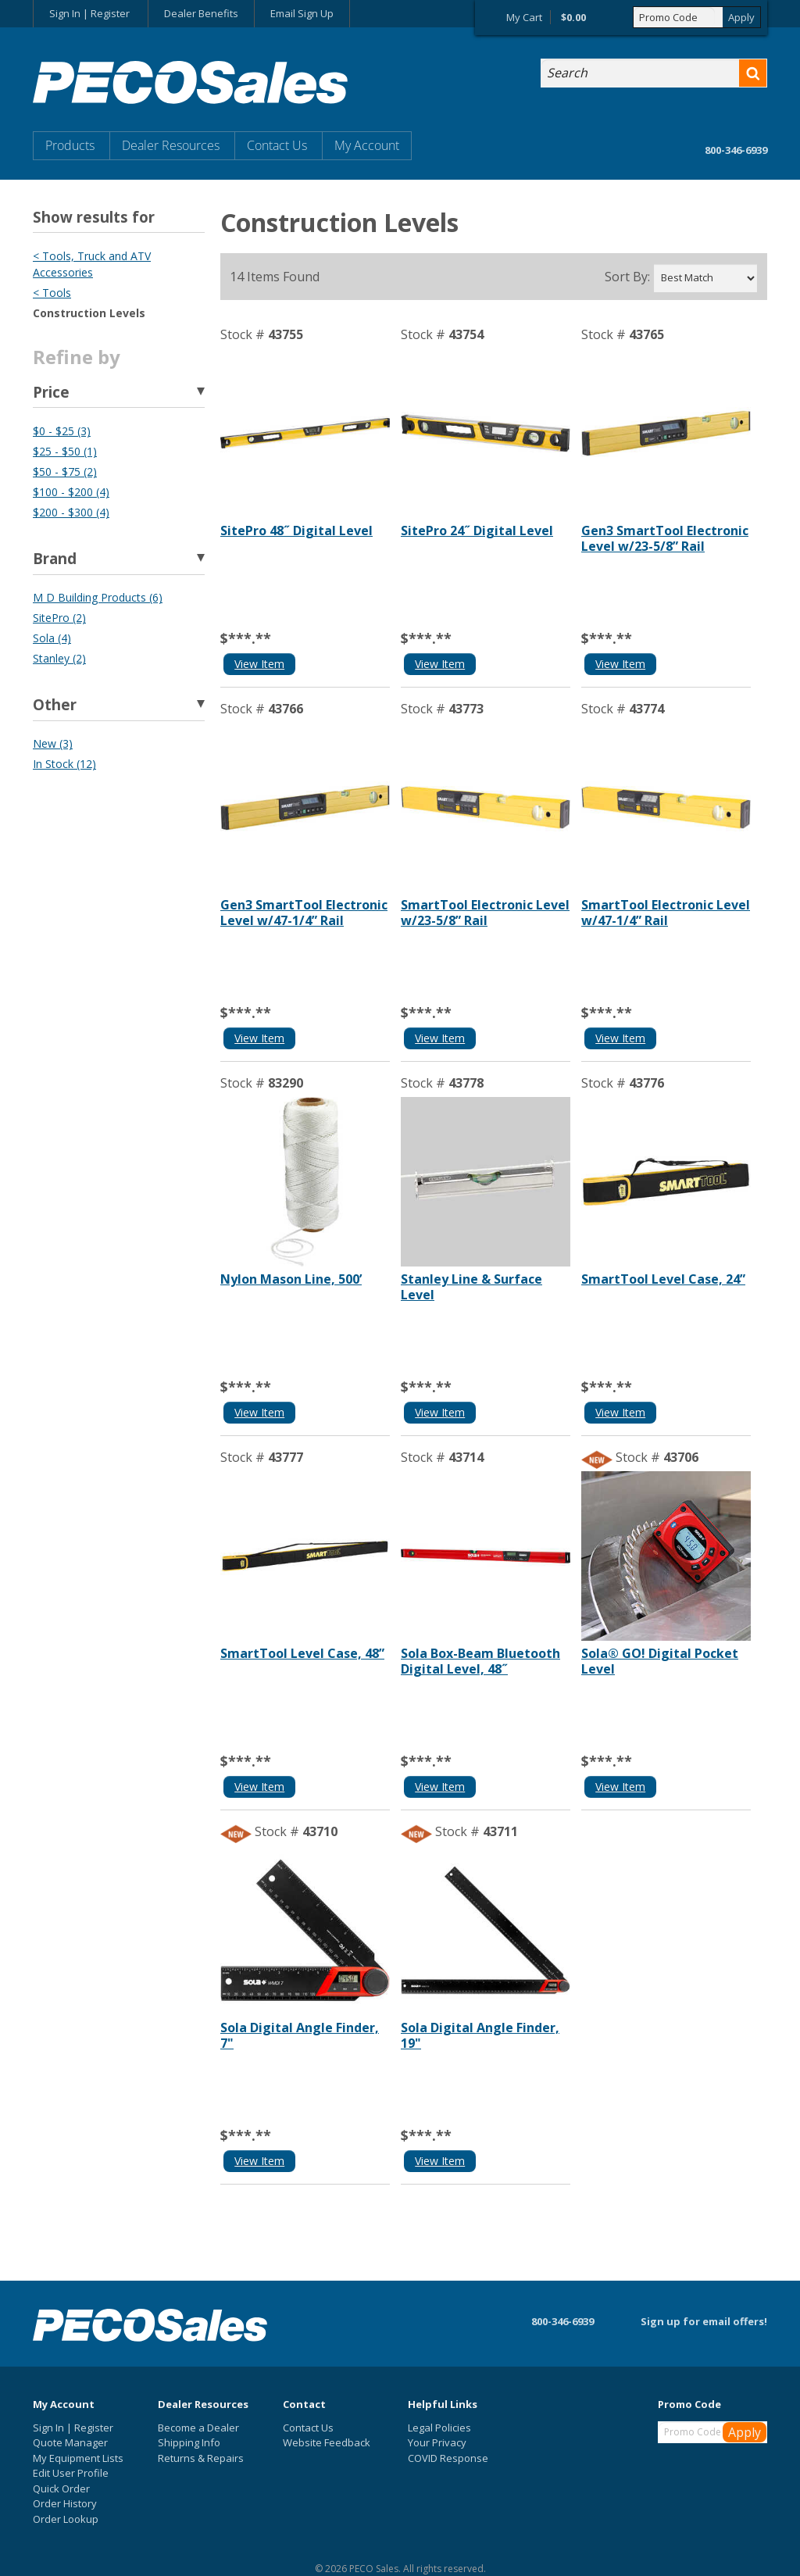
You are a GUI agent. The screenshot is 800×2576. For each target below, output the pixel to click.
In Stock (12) (64, 763)
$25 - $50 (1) (65, 451)
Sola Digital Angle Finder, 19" (480, 2035)
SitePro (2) (59, 617)
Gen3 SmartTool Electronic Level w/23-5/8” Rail (664, 538)
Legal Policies (439, 2428)
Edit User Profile (71, 2473)
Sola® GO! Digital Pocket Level (659, 1661)
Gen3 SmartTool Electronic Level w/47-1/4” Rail (304, 912)
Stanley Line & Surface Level (471, 1286)
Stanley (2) (59, 658)
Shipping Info (189, 2442)
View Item (259, 663)
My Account (366, 145)
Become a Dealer (198, 2428)
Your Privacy (437, 2442)
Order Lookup (65, 2519)
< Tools (52, 292)
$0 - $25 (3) (62, 430)
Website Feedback (326, 2442)
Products (70, 145)
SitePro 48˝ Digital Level (296, 530)
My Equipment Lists (78, 2458)
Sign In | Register (89, 13)
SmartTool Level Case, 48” (302, 1653)
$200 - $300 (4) (71, 512)
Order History (65, 2503)
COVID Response (448, 2458)
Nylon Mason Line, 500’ (291, 1279)
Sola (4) (52, 638)
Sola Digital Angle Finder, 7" (299, 2035)
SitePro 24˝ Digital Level (477, 530)
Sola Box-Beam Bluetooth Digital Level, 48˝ (480, 1661)
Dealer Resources (171, 145)
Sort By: (627, 277)
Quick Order (61, 2488)
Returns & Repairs (201, 2458)
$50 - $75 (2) (65, 471)
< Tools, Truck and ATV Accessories (92, 264)
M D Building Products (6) (97, 597)
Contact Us (277, 145)
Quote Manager (70, 2442)
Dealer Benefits (201, 13)
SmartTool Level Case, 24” (663, 1279)
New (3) (53, 743)
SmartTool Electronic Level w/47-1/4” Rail (665, 912)
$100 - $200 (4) (71, 491)
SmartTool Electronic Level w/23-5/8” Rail (485, 912)
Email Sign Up (302, 13)
